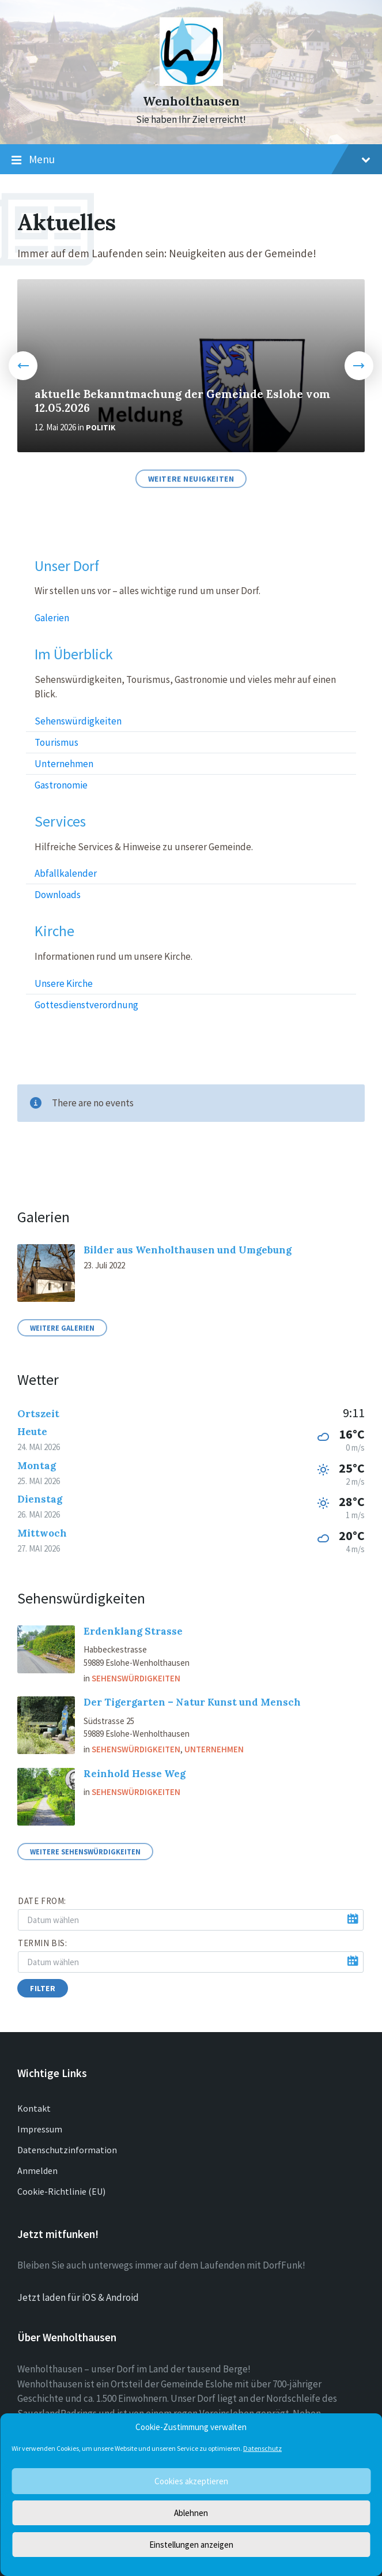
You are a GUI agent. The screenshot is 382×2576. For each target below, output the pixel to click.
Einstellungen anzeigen (191, 2544)
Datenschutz (262, 2448)
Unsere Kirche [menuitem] (64, 983)
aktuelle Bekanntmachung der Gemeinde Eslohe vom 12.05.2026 (182, 401)
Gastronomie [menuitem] (61, 785)
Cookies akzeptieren (191, 2481)
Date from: (42, 1900)
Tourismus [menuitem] (56, 742)
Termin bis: (42, 1942)
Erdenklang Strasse (133, 1631)
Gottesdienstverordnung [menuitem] (86, 1004)
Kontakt (34, 2108)
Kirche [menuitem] (54, 931)
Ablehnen (191, 2512)
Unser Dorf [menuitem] (67, 566)
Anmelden (37, 2170)
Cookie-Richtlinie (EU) (61, 2191)
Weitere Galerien (62, 1327)
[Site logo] (191, 82)
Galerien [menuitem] (52, 617)
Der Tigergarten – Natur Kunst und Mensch (192, 1702)
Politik (100, 428)
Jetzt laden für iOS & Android (78, 2297)
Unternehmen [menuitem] (64, 763)
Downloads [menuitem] (58, 894)
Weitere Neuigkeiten (191, 479)
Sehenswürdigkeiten (136, 1678)
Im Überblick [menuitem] (74, 654)
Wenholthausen (191, 101)
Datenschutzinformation (67, 2150)
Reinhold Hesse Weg (135, 1773)
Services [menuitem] (60, 822)
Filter (42, 1988)
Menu (191, 159)
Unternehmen (214, 1749)
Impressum (39, 2129)
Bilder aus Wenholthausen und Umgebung (188, 1250)
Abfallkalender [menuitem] (66, 873)
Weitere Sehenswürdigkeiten (85, 1851)
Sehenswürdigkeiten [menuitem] (78, 721)
